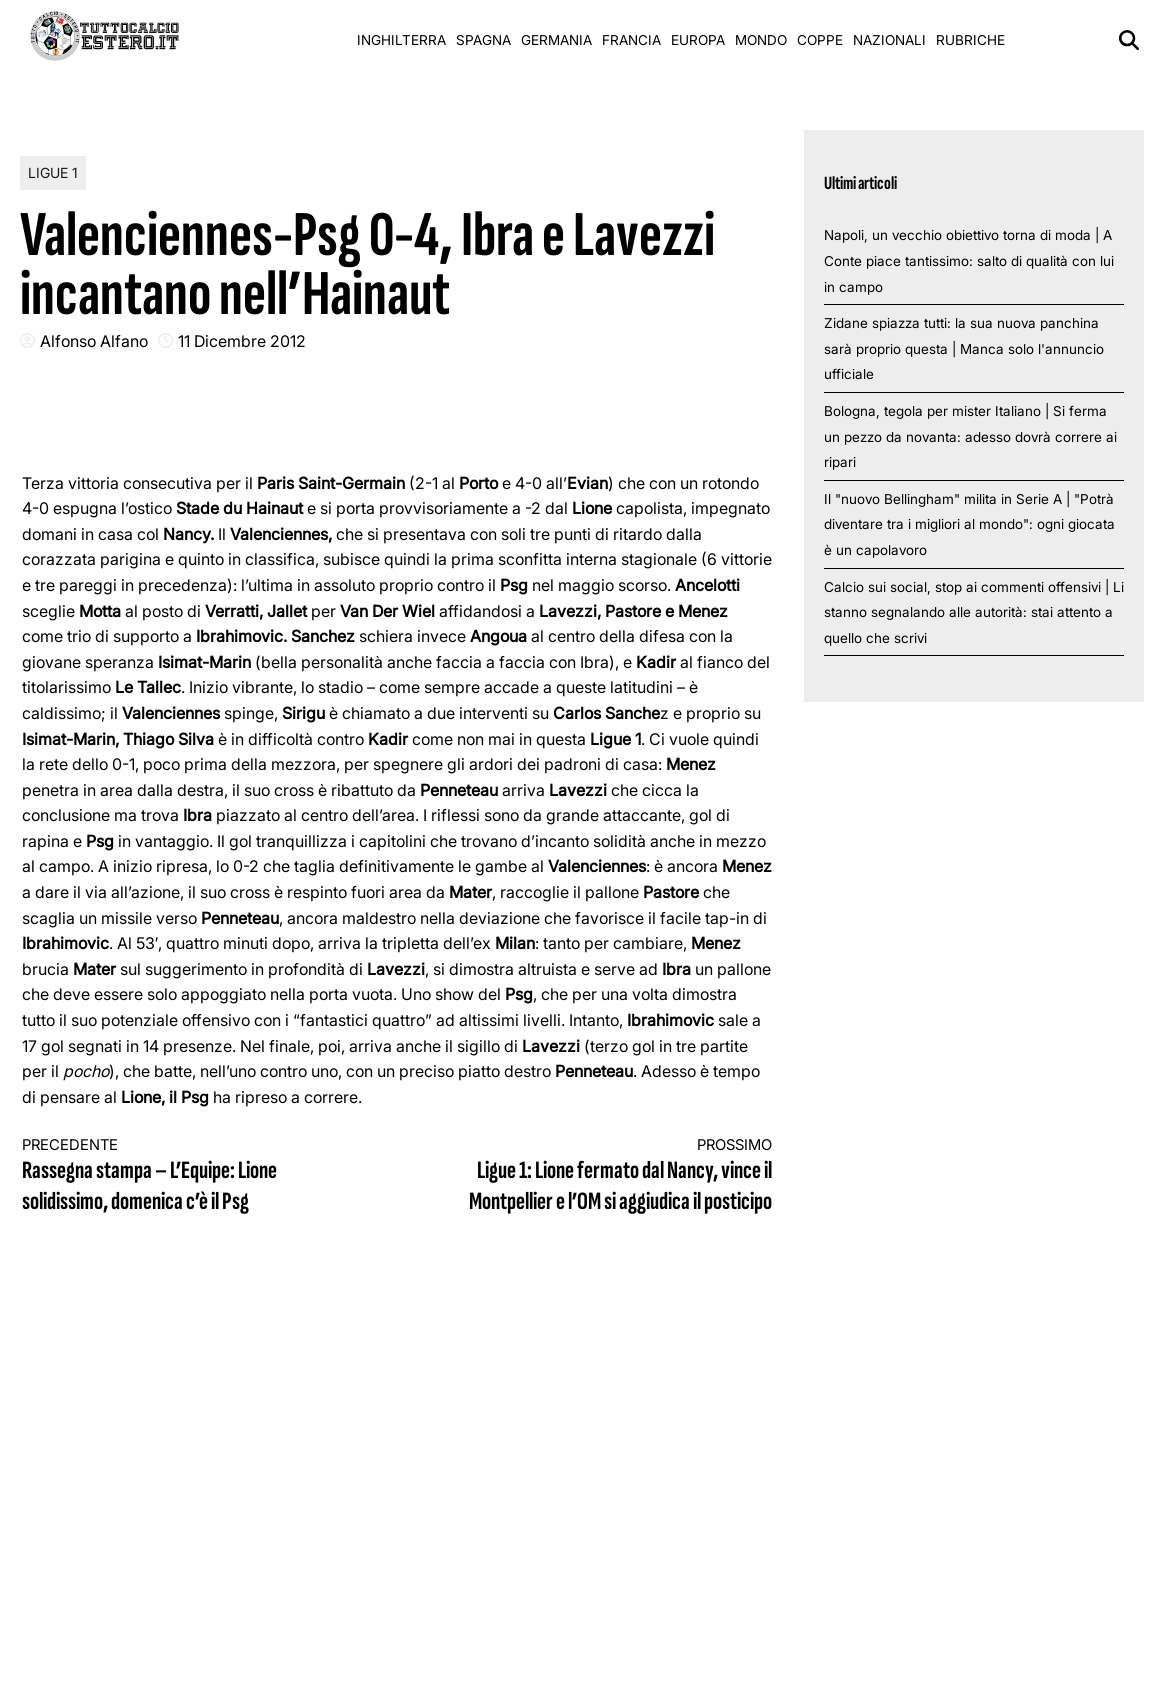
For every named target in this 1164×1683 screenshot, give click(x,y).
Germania (556, 40)
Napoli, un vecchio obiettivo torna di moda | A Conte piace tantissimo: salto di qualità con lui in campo (969, 260)
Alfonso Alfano (94, 341)
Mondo (761, 40)
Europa (698, 40)
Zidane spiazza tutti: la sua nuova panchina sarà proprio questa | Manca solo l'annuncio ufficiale (964, 348)
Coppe (820, 40)
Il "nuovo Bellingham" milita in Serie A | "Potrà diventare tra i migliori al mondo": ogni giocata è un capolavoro (969, 524)
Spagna (483, 40)
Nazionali (889, 40)
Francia (631, 40)
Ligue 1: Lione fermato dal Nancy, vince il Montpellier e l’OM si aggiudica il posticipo (603, 1176)
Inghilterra (401, 40)
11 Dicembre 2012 (242, 341)
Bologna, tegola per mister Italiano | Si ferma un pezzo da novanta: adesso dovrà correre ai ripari (970, 436)
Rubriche (970, 40)
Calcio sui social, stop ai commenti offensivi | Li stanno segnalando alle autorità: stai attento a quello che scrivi (974, 612)
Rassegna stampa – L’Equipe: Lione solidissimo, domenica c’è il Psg (191, 1176)
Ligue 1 (53, 172)
